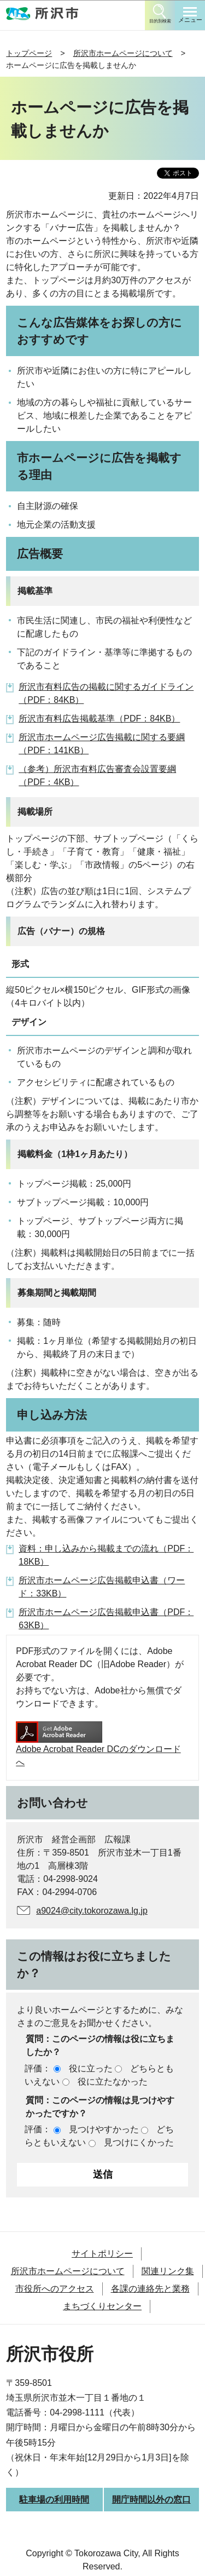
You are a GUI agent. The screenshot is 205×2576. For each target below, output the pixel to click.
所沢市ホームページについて (123, 53)
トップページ (29, 53)
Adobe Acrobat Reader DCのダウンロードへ (98, 1744)
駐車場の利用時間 (54, 2499)
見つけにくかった (139, 2142)
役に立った (91, 2068)
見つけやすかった (104, 2129)
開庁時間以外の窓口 (151, 2499)
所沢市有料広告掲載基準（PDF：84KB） (99, 718)
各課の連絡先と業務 (150, 2288)
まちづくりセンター (102, 2306)
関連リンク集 (168, 2271)
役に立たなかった (113, 2081)
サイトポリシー (102, 2253)
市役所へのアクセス (54, 2288)
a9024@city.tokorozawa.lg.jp (92, 1910)
